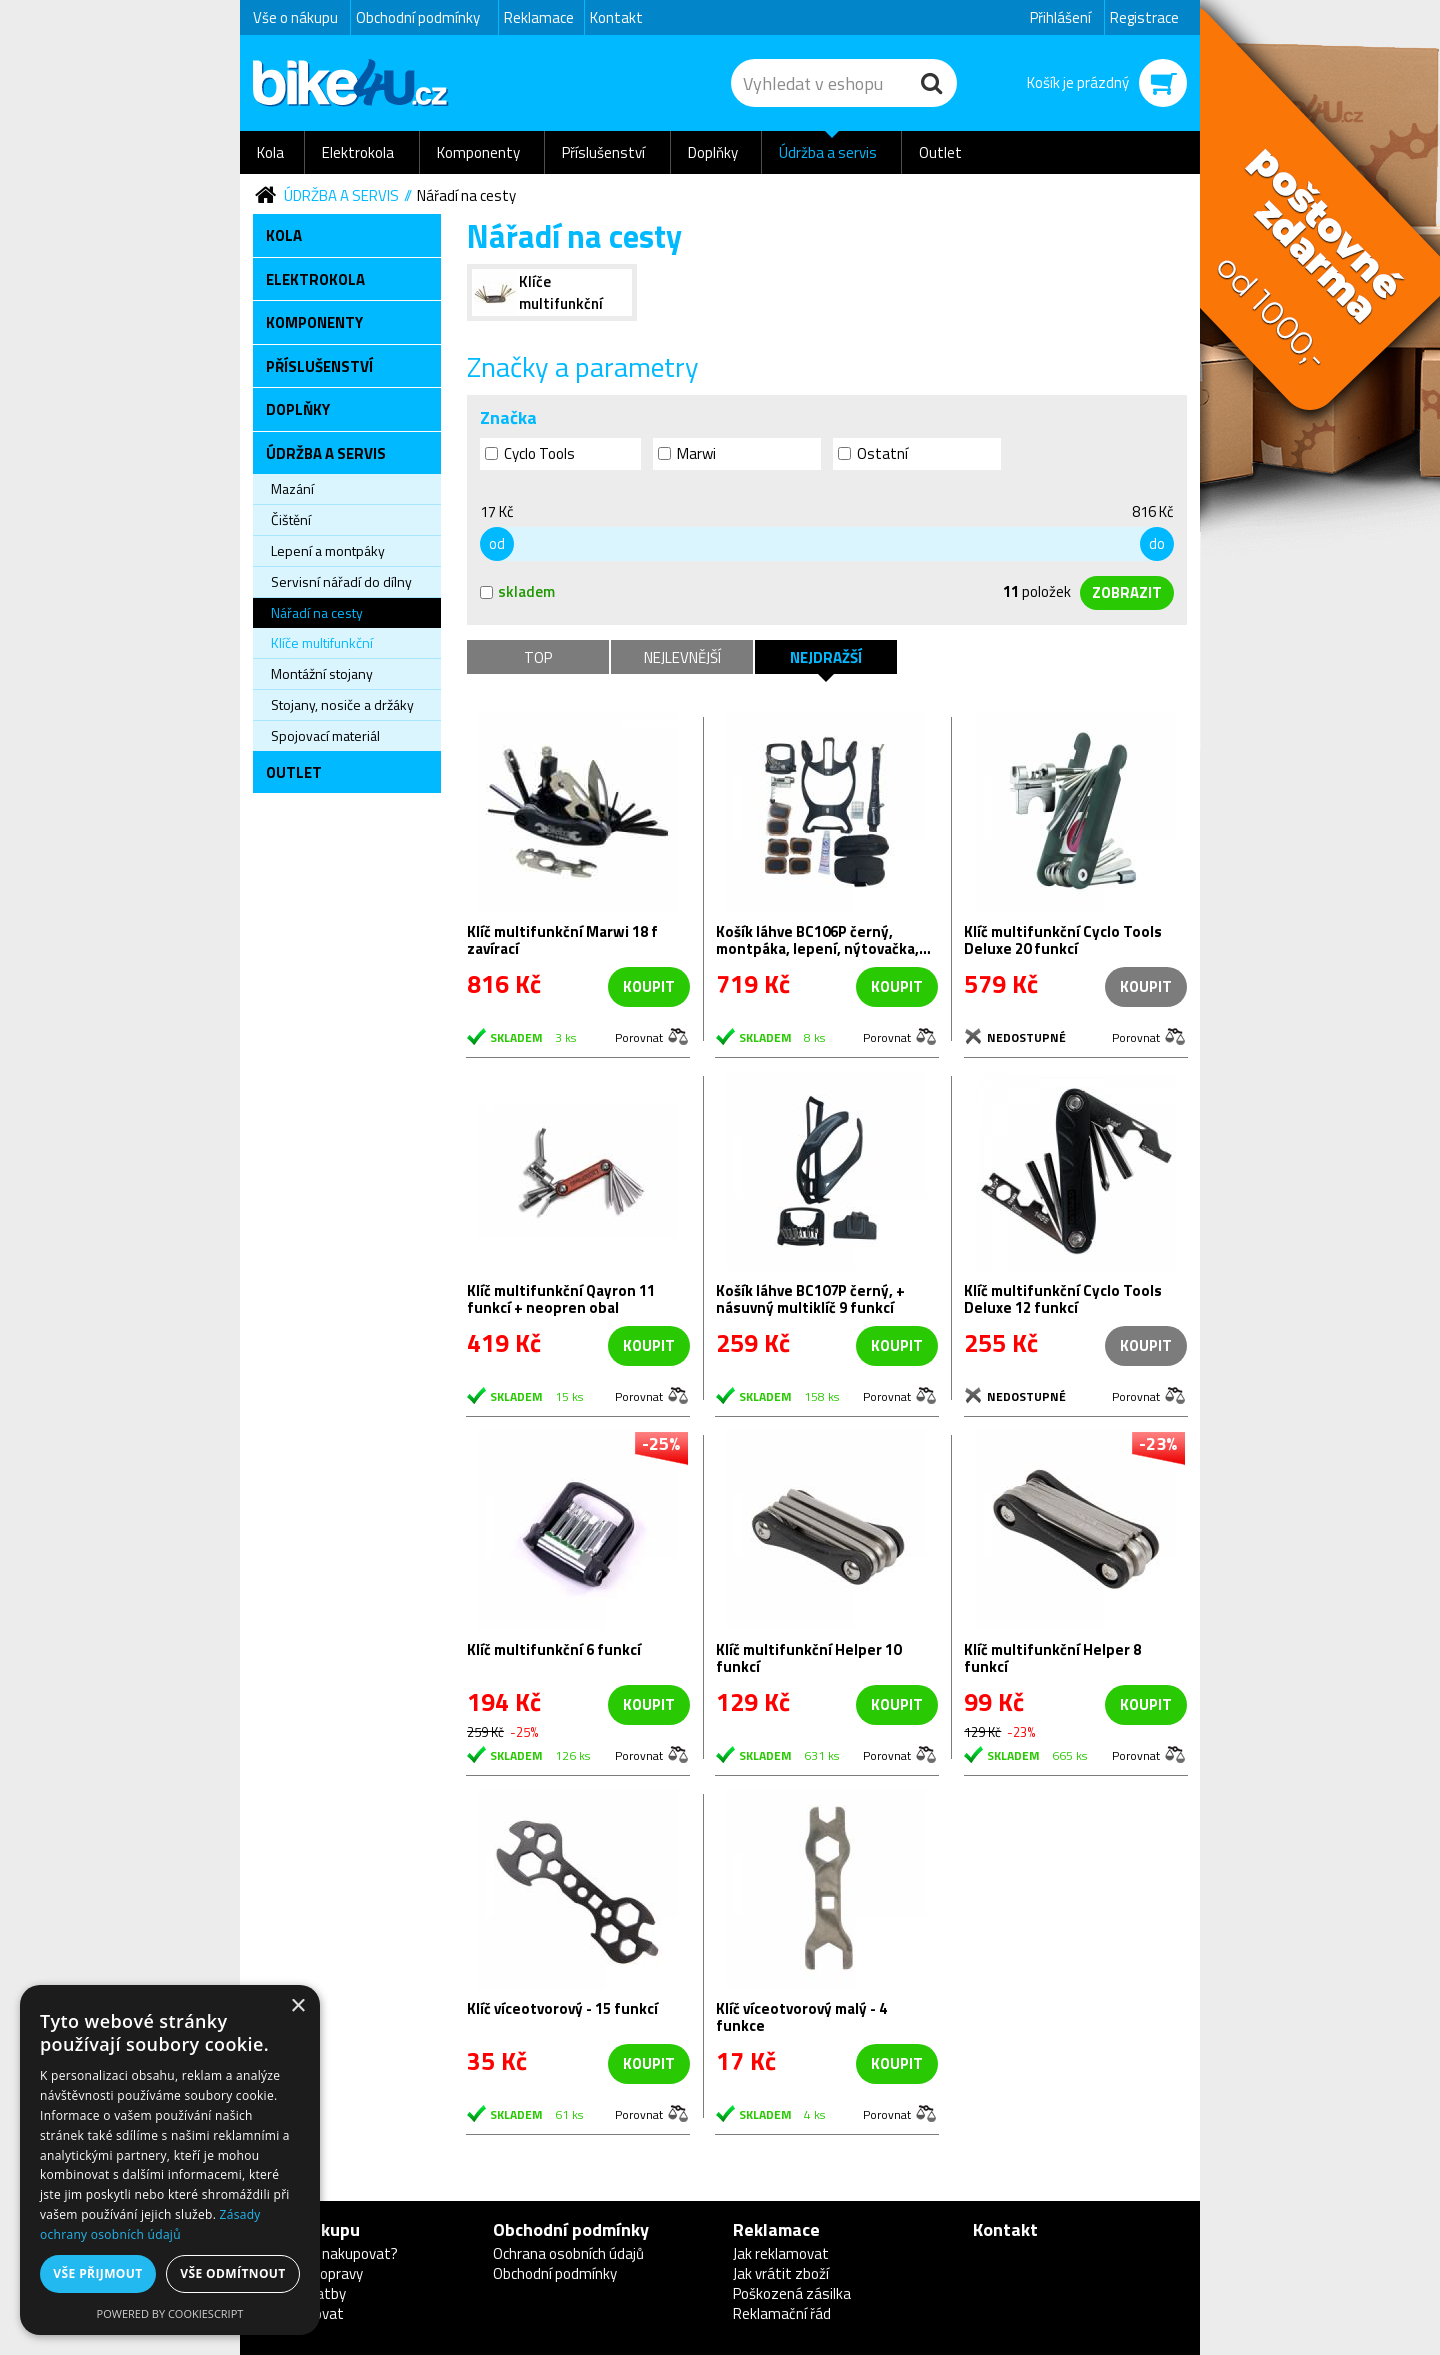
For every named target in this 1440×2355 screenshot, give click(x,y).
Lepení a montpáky (328, 550)
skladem (517, 591)
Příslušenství (603, 152)
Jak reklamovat (781, 2253)
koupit (649, 986)
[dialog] (170, 2160)
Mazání (292, 488)
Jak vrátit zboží (781, 2273)
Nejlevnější (682, 657)
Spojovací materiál (325, 735)
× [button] (297, 2006)
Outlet (940, 152)
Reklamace (539, 17)
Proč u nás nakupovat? (325, 2253)
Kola (270, 152)
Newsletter (15, 396)
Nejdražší (826, 657)
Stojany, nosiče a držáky (342, 704)
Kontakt (616, 17)
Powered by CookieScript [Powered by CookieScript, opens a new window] (170, 2313)
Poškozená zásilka (792, 2293)
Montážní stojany (322, 673)
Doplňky (713, 152)
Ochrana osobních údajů (568, 2253)
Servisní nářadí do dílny (341, 581)
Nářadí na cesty (466, 195)
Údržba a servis (828, 152)
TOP (538, 657)
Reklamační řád (782, 2313)
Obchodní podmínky (418, 17)
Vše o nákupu (295, 17)
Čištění (291, 519)
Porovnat (639, 1036)
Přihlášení (1060, 17)
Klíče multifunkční (322, 642)
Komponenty (478, 152)
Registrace (1144, 17)
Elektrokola (358, 152)
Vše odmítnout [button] (232, 2273)
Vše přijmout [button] (97, 2273)
